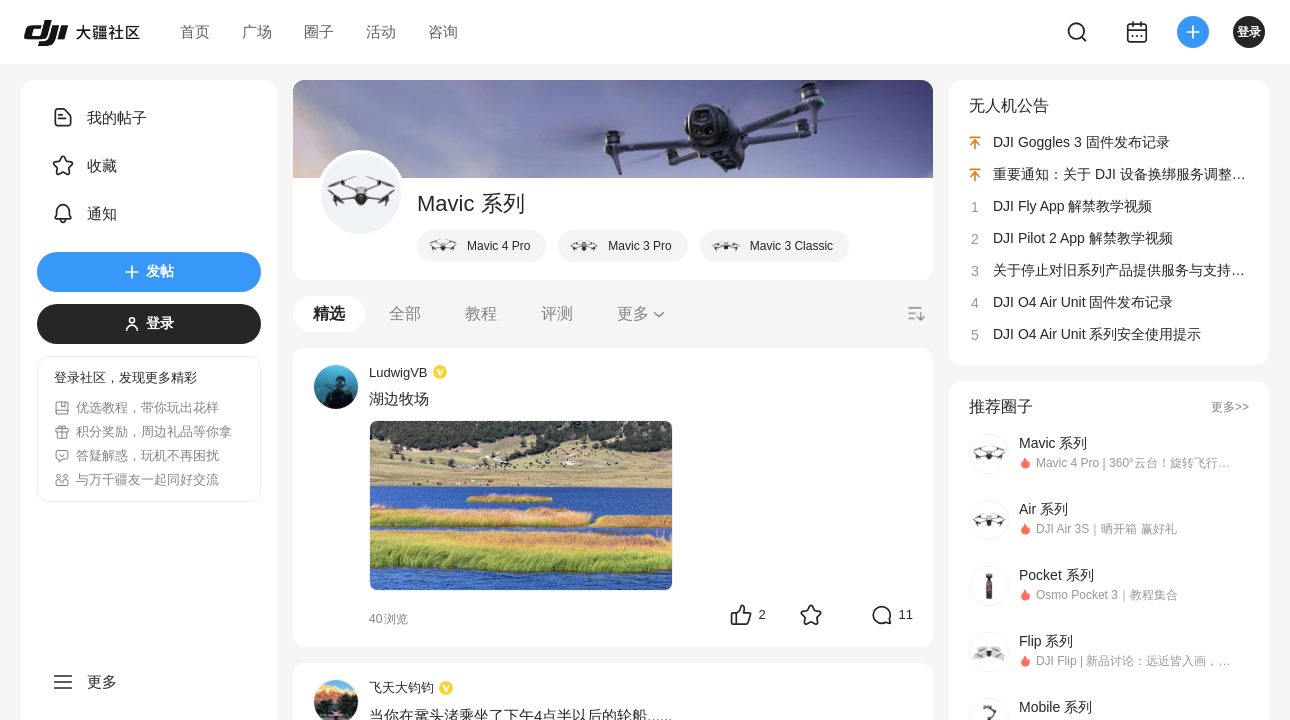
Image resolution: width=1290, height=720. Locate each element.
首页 (195, 31)
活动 (381, 31)
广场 (257, 31)
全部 (405, 313)
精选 (329, 313)
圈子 (319, 31)
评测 (557, 313)
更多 (642, 313)
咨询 (443, 31)
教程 (481, 313)
